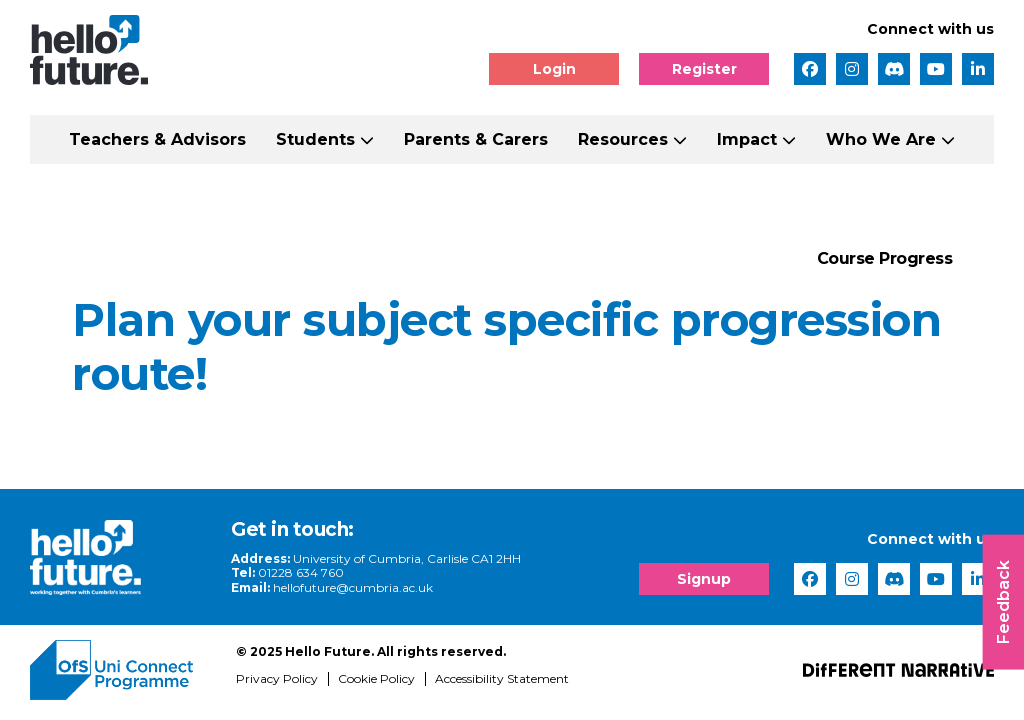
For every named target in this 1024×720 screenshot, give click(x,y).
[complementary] (808, 570)
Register (704, 69)
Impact (747, 139)
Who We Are (881, 139)
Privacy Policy (277, 678)
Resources (623, 139)
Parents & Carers (476, 139)
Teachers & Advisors (157, 139)
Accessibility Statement (502, 678)
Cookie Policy (376, 678)
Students (315, 139)
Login (554, 69)
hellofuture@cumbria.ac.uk (353, 587)
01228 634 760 (301, 572)
